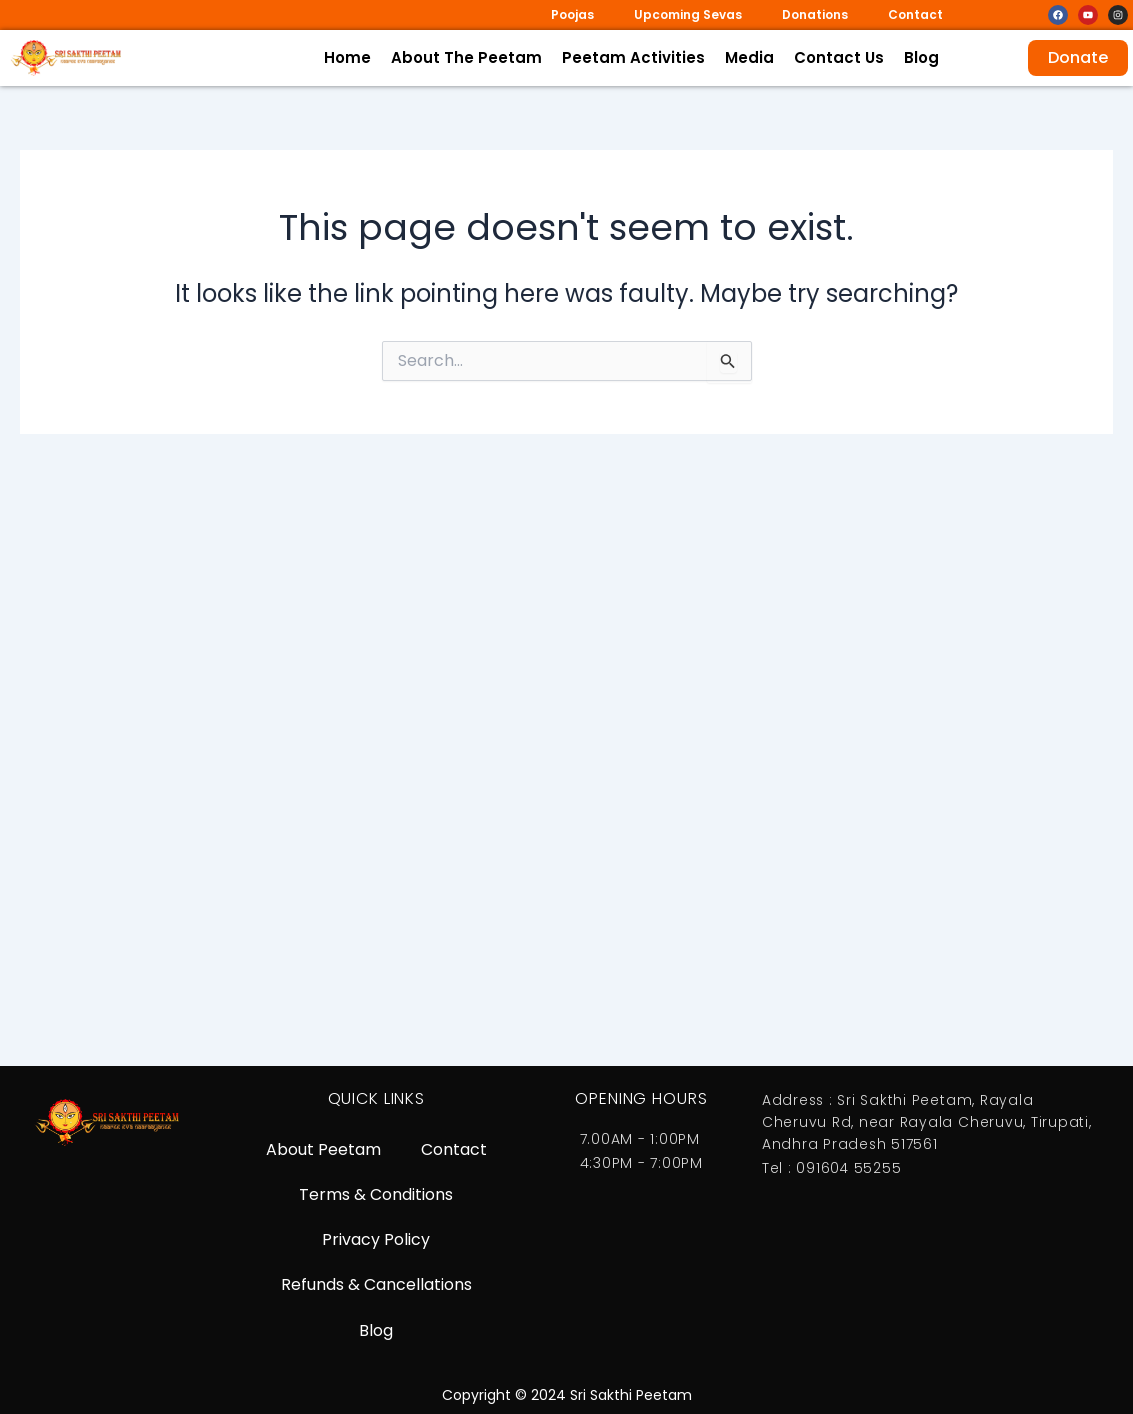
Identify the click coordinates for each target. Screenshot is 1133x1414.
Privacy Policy (376, 1237)
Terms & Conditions (376, 1191)
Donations (815, 14)
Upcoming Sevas (688, 14)
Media (749, 57)
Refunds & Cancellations (376, 1283)
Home (347, 57)
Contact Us (839, 57)
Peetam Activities (633, 57)
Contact (915, 14)
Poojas (572, 14)
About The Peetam (466, 57)
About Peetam (323, 1145)
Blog (921, 57)
